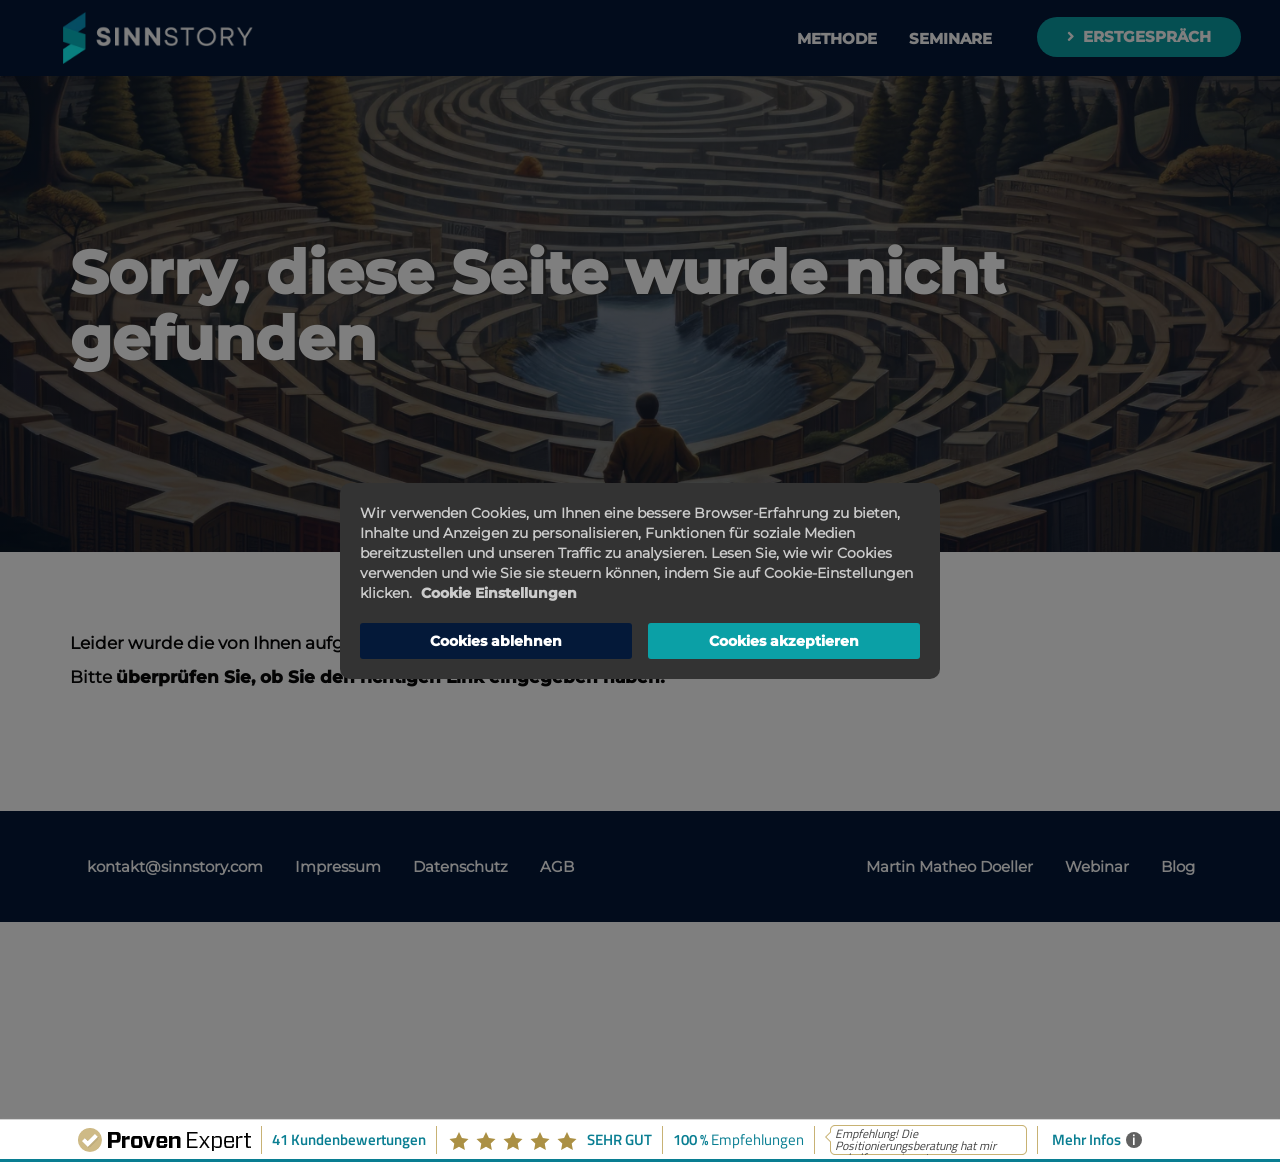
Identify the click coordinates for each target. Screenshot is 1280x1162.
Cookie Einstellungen (499, 593)
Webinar (1097, 866)
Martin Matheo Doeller (949, 866)
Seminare (950, 38)
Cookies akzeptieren (784, 641)
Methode (837, 38)
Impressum (338, 866)
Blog (1178, 866)
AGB (557, 866)
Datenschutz (460, 866)
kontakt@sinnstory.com (175, 866)
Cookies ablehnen (496, 641)
